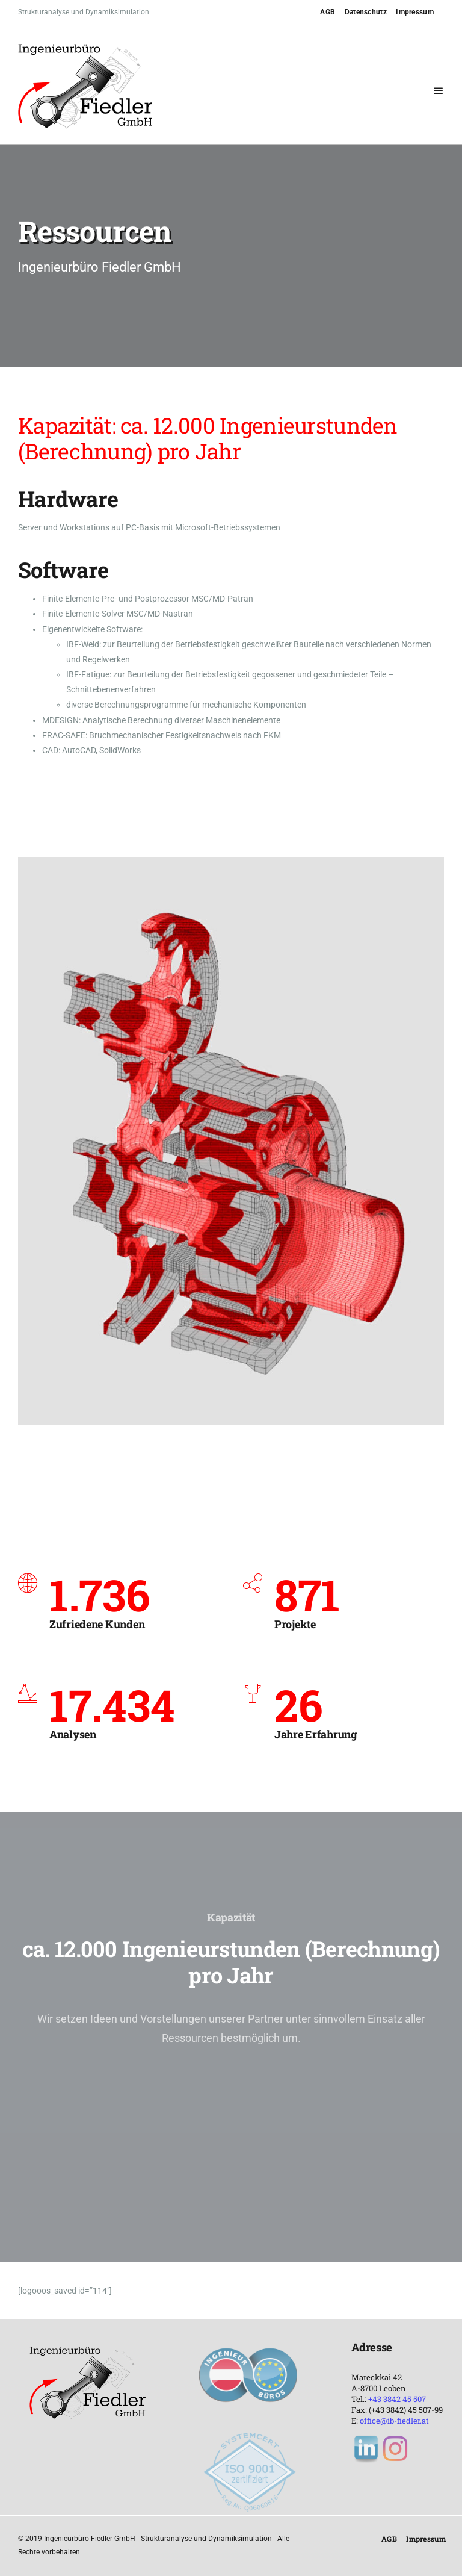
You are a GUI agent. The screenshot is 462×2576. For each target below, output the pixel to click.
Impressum (415, 12)
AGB (327, 12)
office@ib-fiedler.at (394, 2420)
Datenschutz (366, 12)
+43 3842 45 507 (397, 2399)
